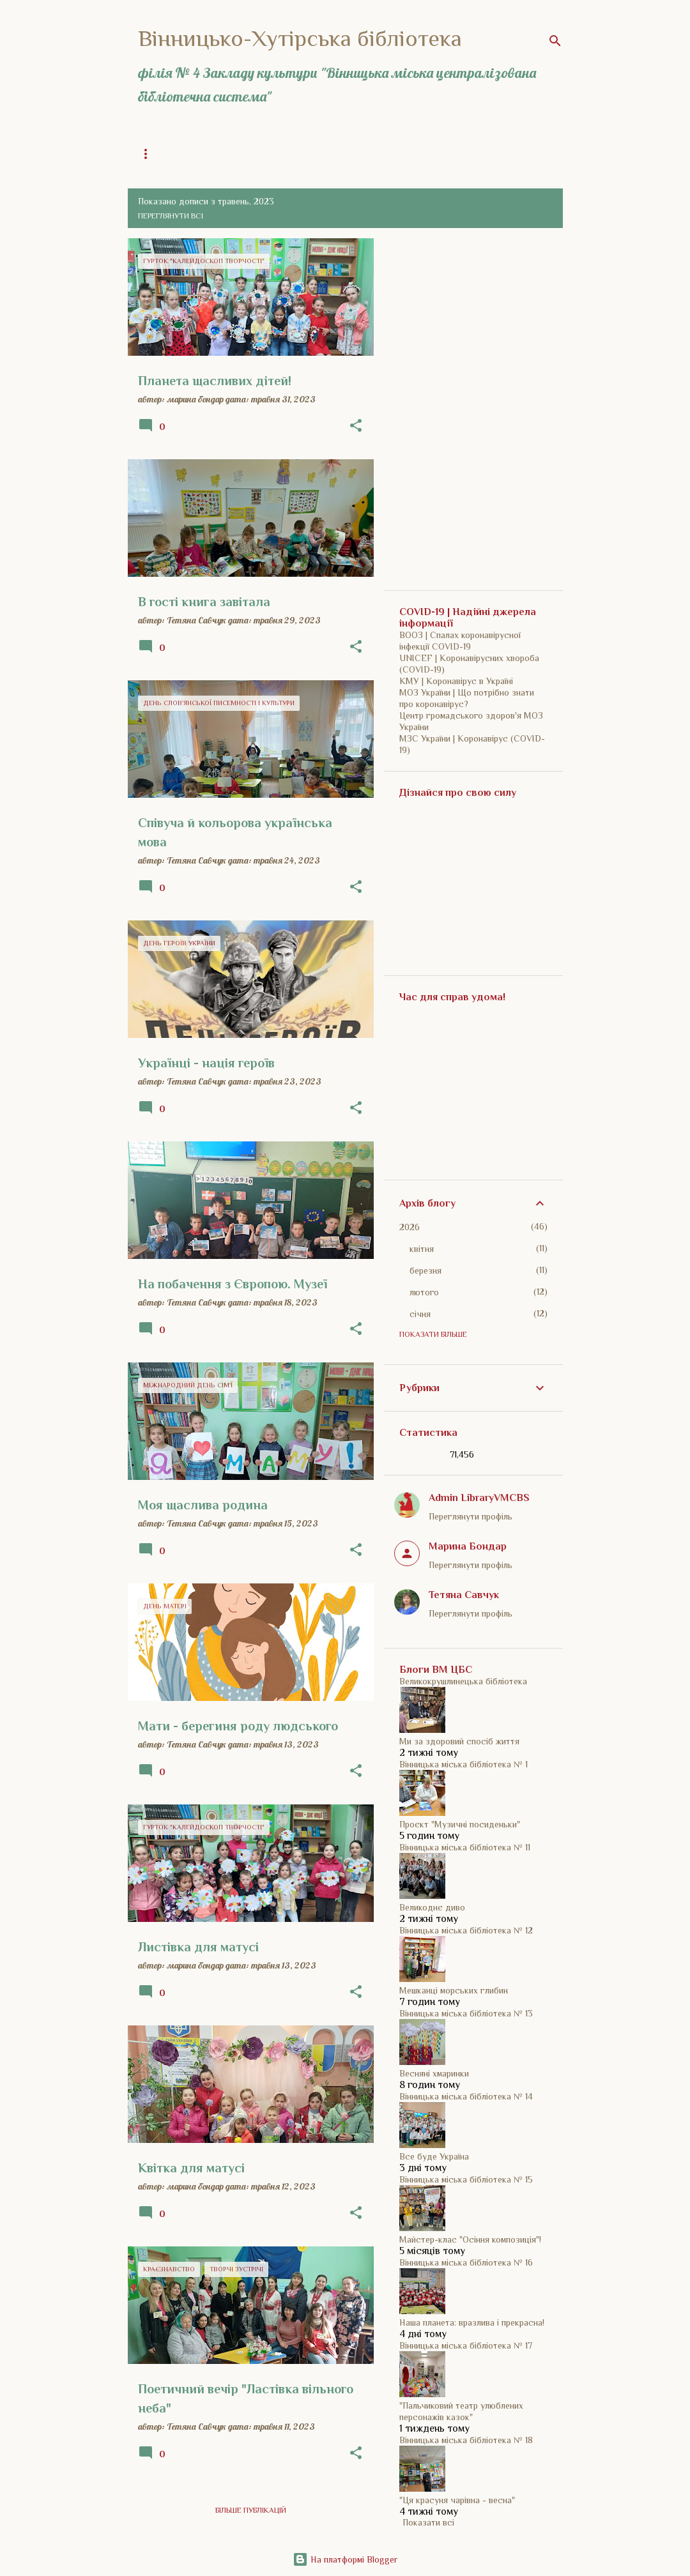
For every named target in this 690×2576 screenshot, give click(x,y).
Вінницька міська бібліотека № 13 (466, 2013)
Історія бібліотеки (388, 153)
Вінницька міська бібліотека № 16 (466, 2262)
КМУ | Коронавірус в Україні (456, 681)
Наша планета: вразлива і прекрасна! (471, 2322)
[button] (356, 426)
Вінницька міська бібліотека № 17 (465, 2345)
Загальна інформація (282, 153)
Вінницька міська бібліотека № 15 (466, 2179)
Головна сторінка (175, 153)
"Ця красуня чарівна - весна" (457, 2500)
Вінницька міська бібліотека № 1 (463, 1764)
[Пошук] (555, 41)
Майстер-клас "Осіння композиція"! (470, 2239)
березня (425, 1270)
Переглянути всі (170, 215)
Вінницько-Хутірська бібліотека (300, 38)
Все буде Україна (434, 2156)
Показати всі (428, 2522)
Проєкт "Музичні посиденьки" (459, 1824)
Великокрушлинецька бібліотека (463, 1681)
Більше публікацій (250, 2510)
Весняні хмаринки (434, 2073)
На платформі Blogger (345, 2559)
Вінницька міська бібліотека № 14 (466, 2096)
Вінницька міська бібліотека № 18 (466, 2440)
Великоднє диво (432, 1907)
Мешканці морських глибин (453, 1990)
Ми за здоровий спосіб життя (459, 1741)
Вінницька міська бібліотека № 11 (464, 1847)
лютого (424, 1292)
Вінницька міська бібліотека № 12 (466, 1930)
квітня (422, 1249)
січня (420, 1314)
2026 (409, 1227)
